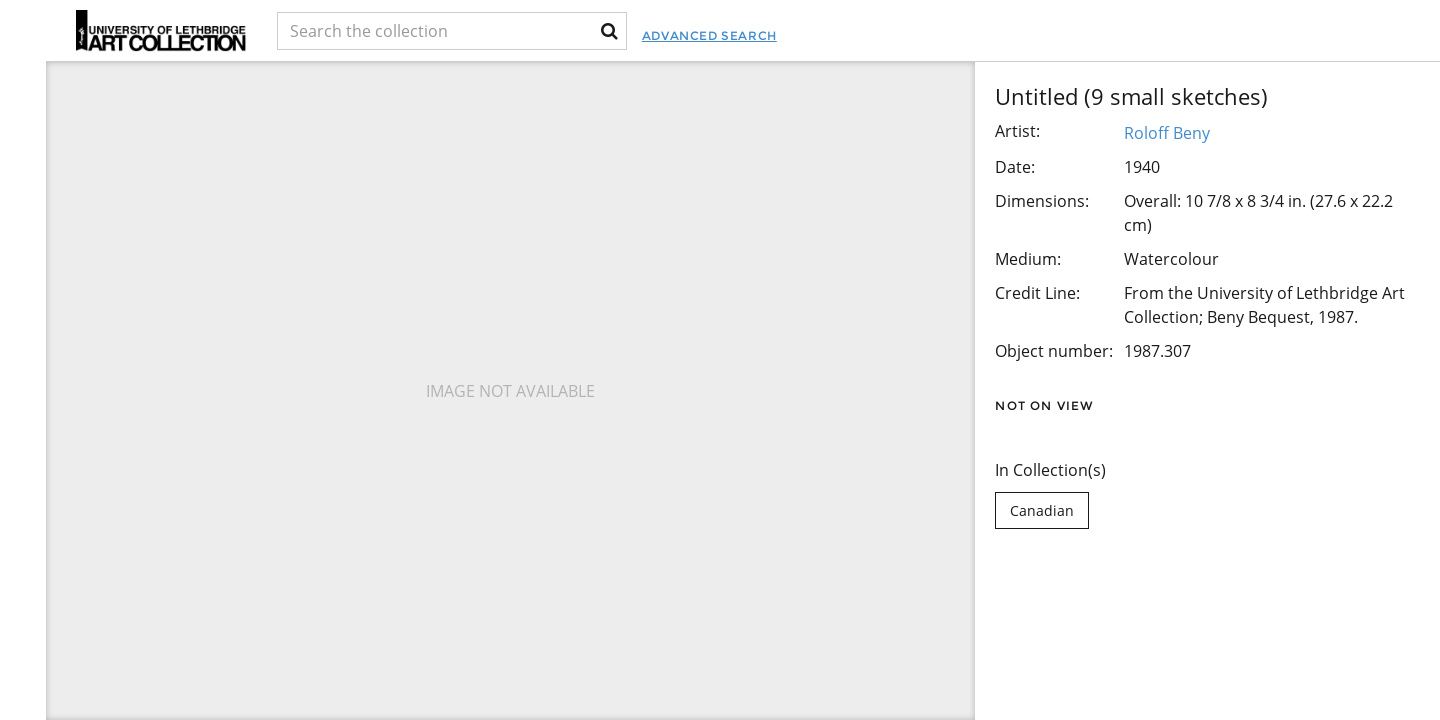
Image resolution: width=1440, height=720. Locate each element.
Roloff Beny (1167, 133)
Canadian (1042, 510)
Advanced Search (816, 35)
